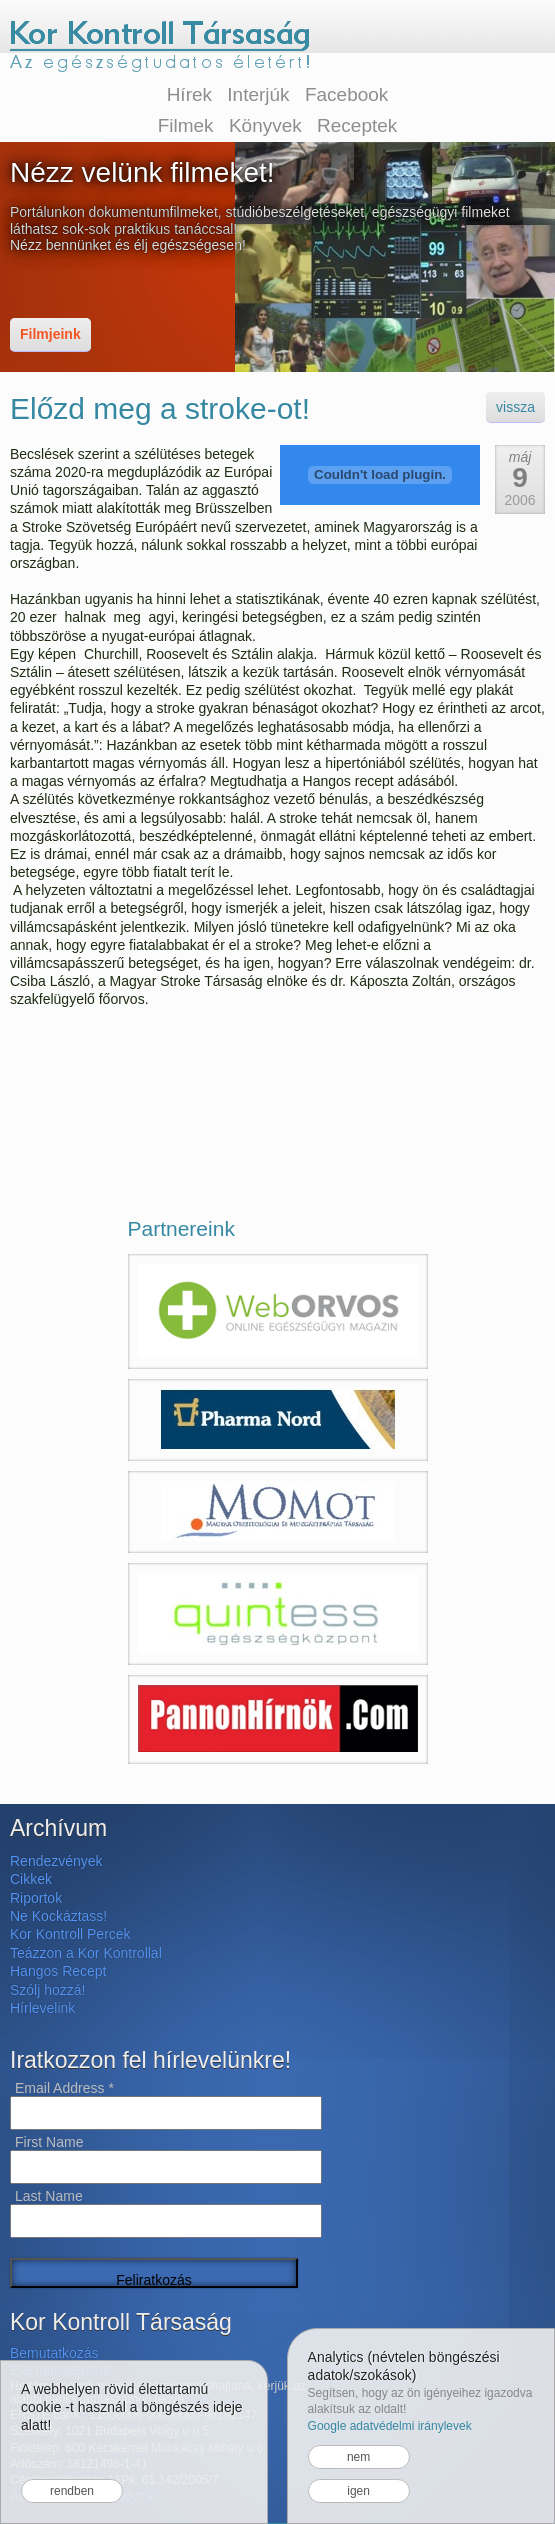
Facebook (346, 94)
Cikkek (31, 1879)
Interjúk (258, 94)
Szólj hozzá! (47, 1990)
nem (358, 2457)
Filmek (186, 125)
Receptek (357, 125)
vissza (515, 407)
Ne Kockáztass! (58, 1916)
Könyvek (265, 125)
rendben (72, 2491)
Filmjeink (50, 334)
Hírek (189, 94)
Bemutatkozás (54, 2353)
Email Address (64, 2088)
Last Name (49, 2196)
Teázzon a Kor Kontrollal (86, 1953)
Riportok (36, 1898)
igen (358, 2491)
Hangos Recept (58, 1971)
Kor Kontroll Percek (70, 1934)
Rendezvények (56, 1861)
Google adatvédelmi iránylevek (390, 2426)
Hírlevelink (42, 2008)
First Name (49, 2142)
